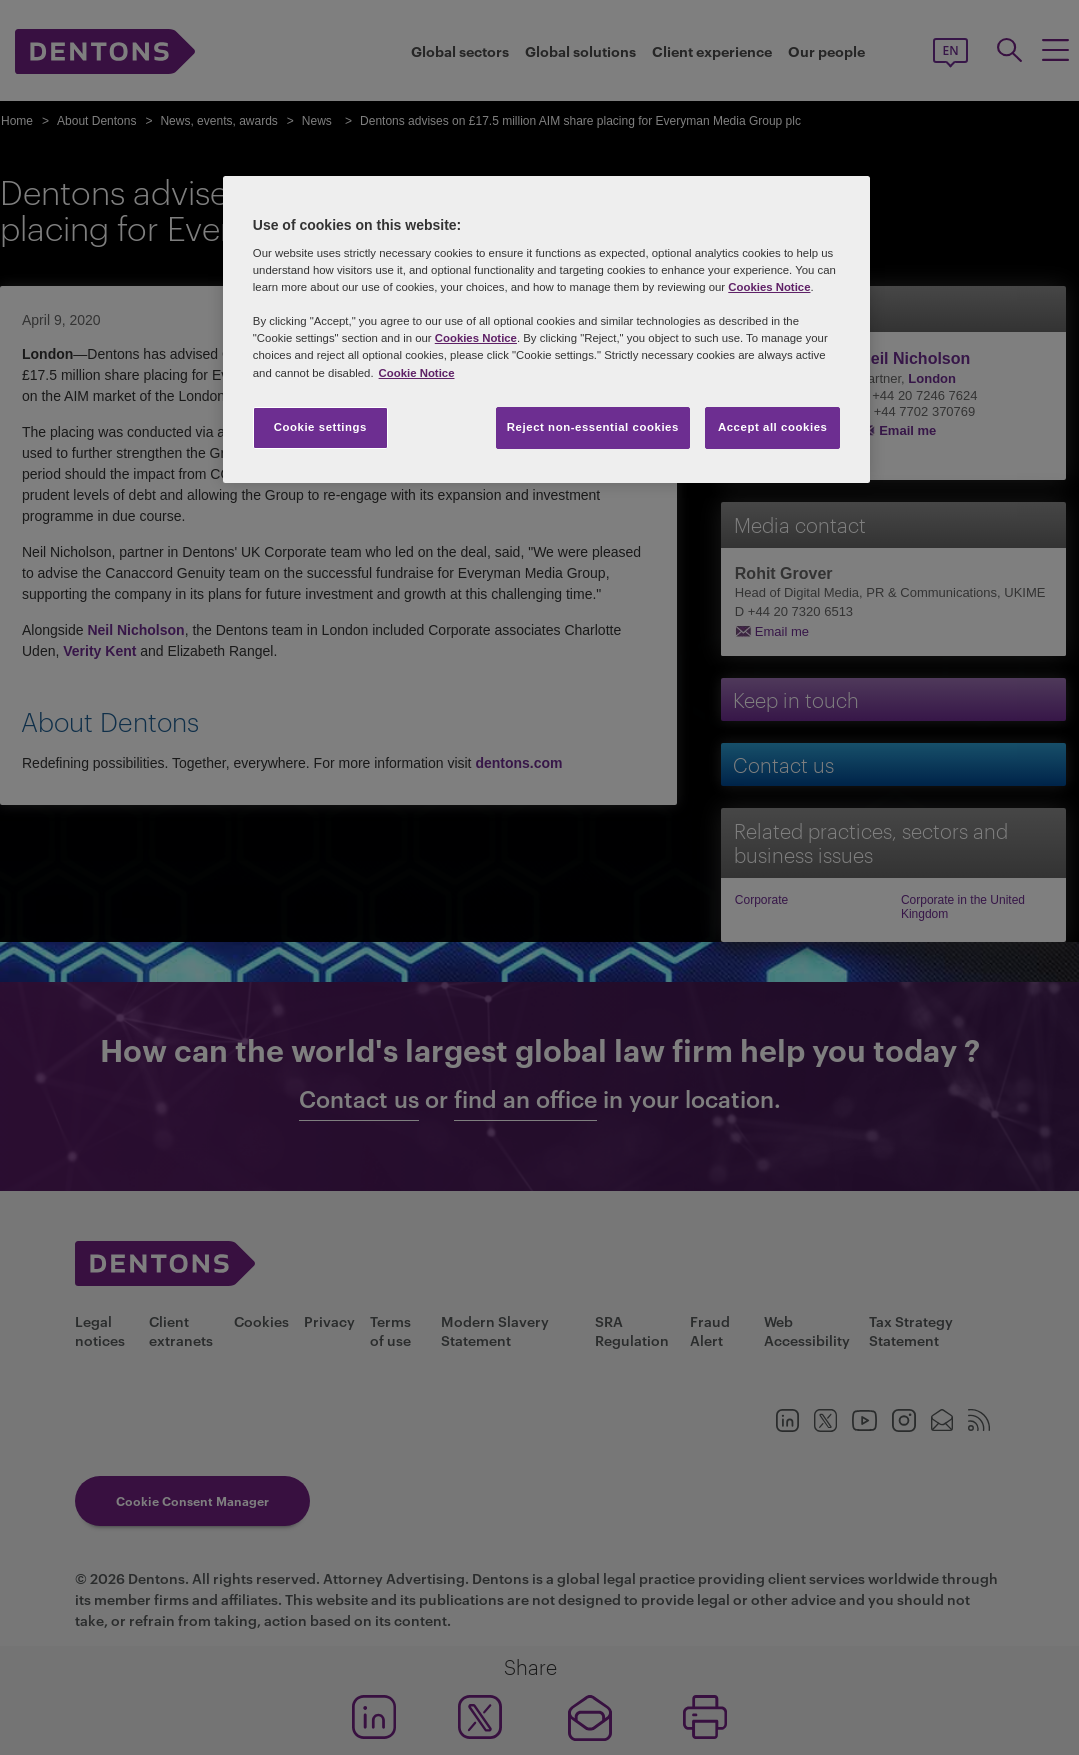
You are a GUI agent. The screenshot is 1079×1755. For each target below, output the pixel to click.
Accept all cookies (773, 427)
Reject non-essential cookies (593, 427)
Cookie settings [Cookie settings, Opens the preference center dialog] (320, 427)
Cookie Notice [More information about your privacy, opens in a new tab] (417, 373)
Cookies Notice (769, 287)
